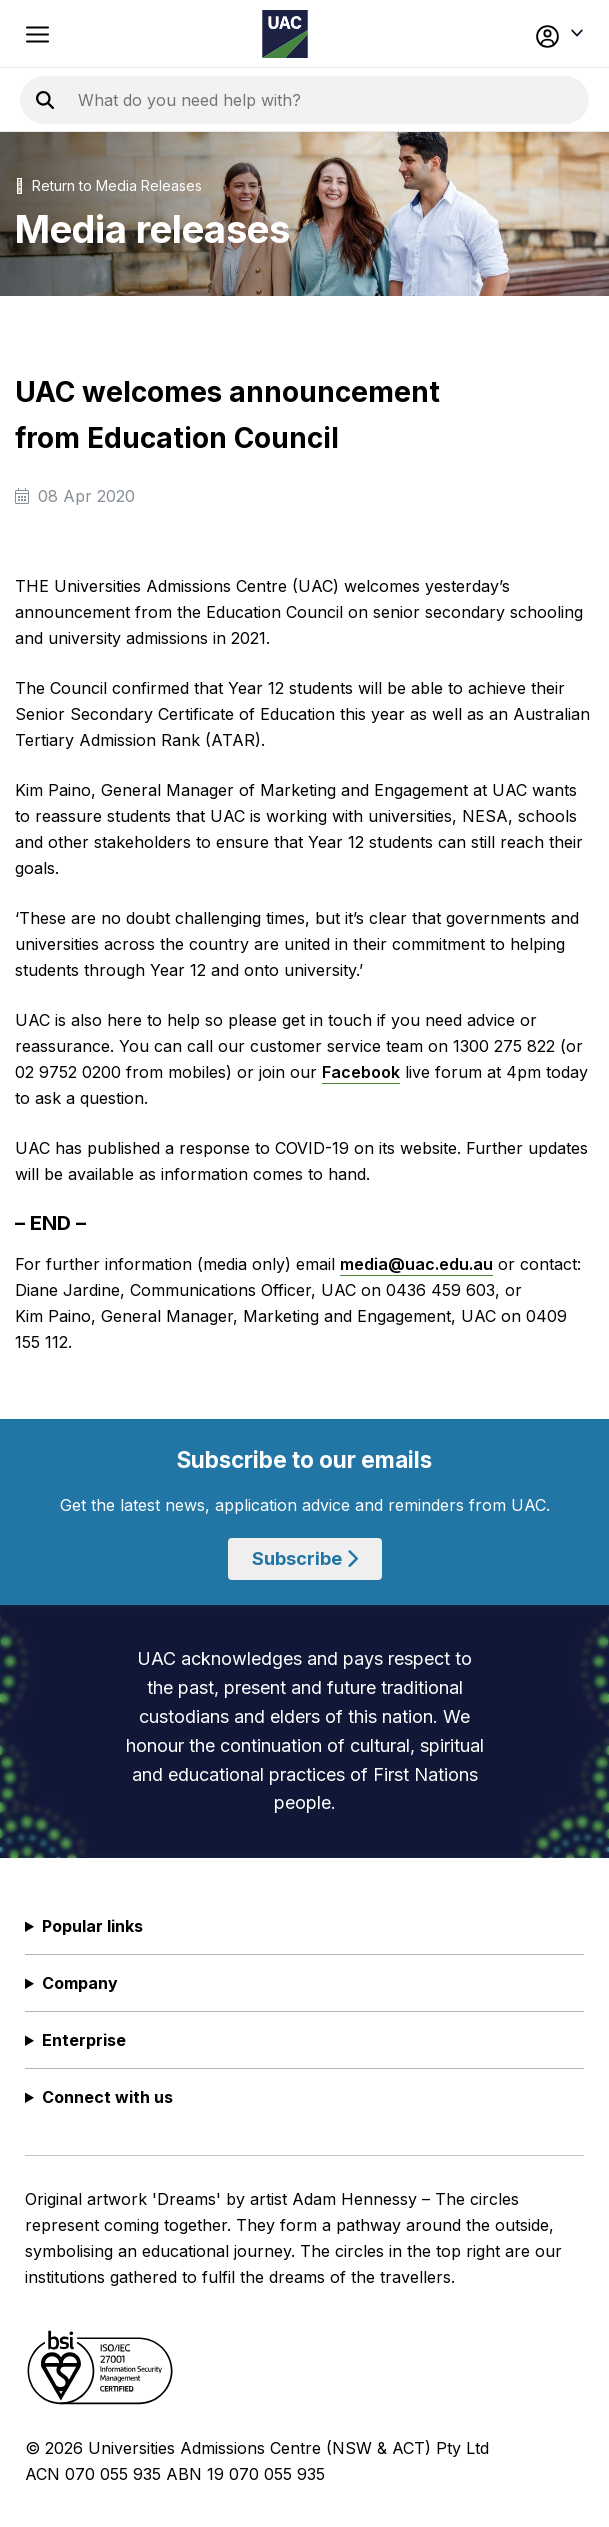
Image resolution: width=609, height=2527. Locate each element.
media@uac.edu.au (416, 1264)
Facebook (361, 1072)
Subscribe (305, 1558)
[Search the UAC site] (320, 100)
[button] (531, 34)
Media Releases (149, 185)
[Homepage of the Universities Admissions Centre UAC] (285, 34)
